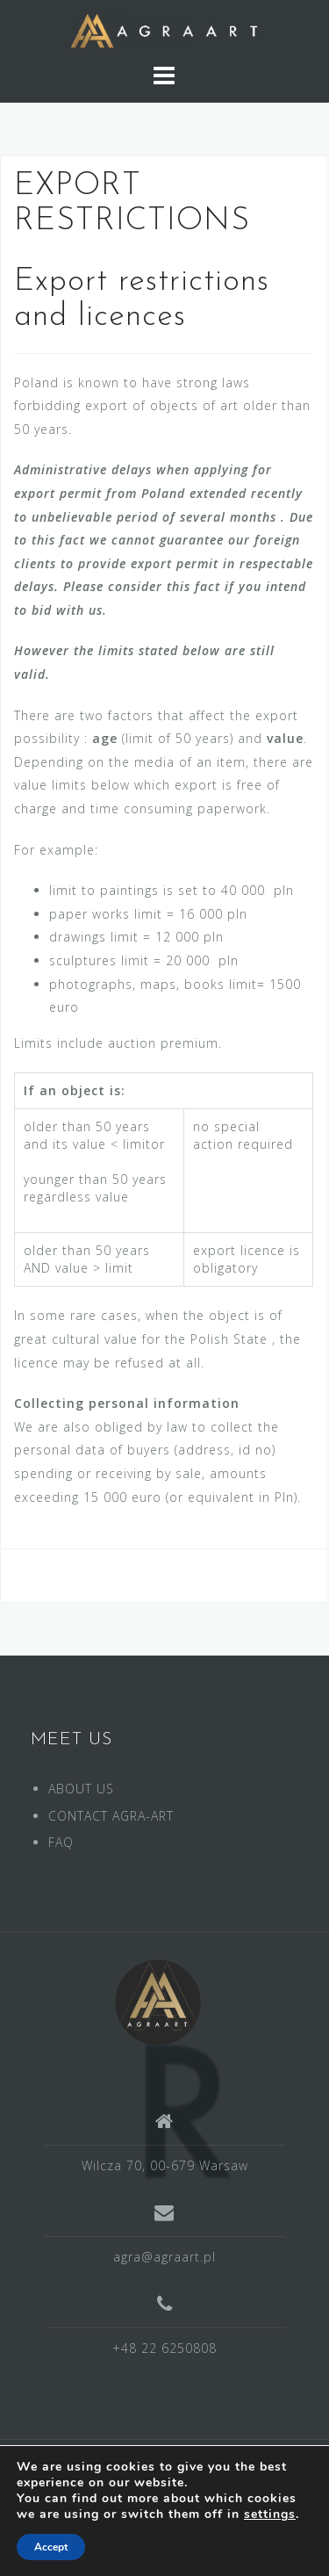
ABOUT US (81, 1788)
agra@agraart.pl (164, 2256)
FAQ (61, 1842)
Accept (51, 2547)
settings (270, 2514)
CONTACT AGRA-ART (111, 1816)
